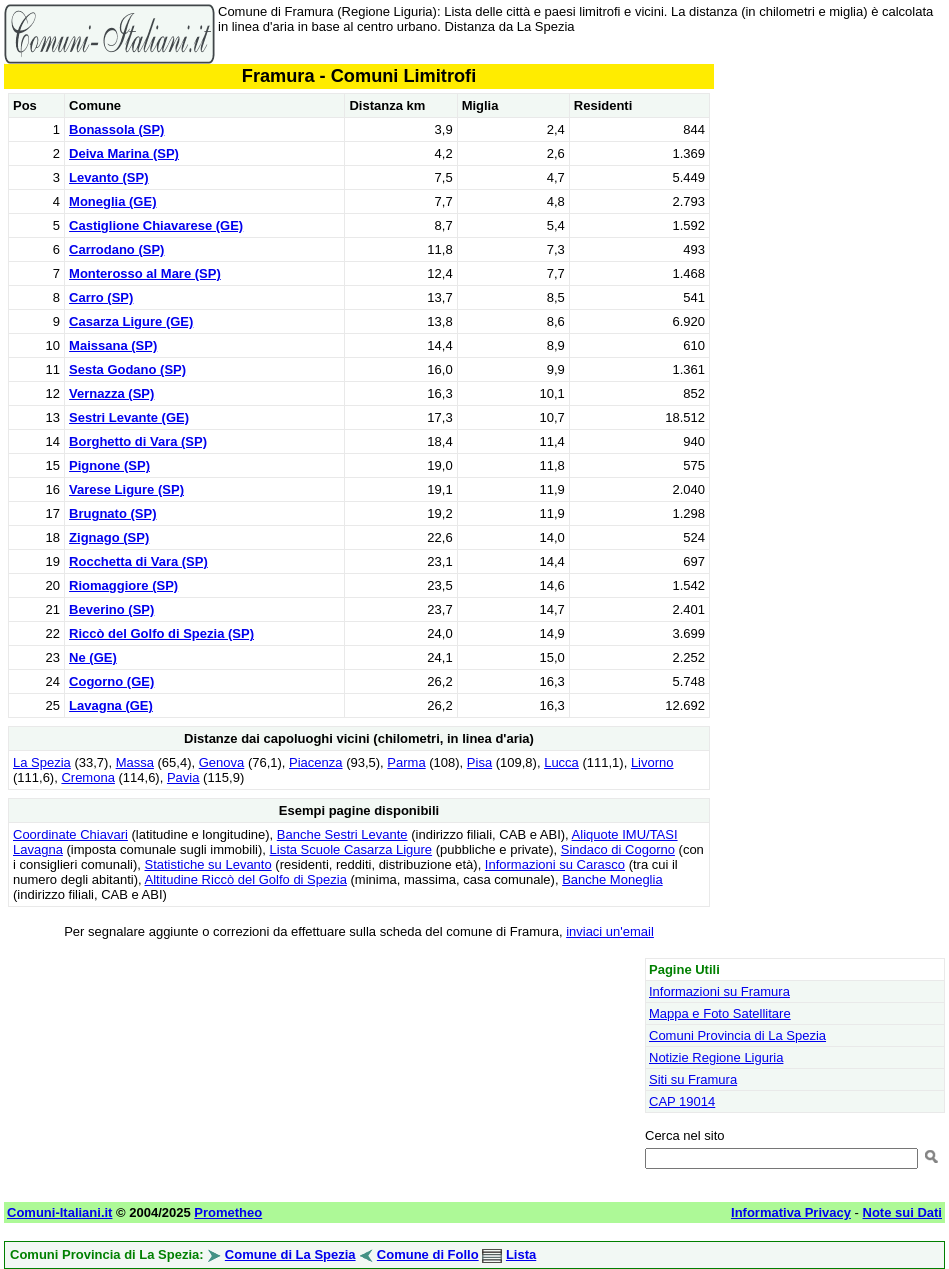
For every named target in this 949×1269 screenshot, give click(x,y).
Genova (222, 762)
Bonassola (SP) (116, 129)
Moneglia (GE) (112, 201)
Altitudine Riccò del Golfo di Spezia (246, 879)
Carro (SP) (101, 297)
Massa (135, 762)
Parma (406, 762)
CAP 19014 (682, 1101)
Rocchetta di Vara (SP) (138, 561)
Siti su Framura (693, 1079)
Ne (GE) (93, 657)
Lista (521, 1254)
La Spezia (42, 762)
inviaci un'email (610, 931)
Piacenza (315, 762)
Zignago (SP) (109, 537)
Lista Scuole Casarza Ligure (351, 849)
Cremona (87, 777)
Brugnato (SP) (112, 513)
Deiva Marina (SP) (124, 153)
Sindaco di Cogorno (618, 849)
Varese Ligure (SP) (126, 489)
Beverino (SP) (111, 609)
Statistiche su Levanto (208, 864)
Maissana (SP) (113, 345)
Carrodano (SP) (116, 249)
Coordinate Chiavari (70, 834)
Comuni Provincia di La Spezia (737, 1035)
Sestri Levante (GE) (129, 417)
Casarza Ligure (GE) (131, 321)
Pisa (479, 762)
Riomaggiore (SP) (123, 585)
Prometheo (228, 1212)
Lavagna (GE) (111, 705)
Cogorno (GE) (111, 681)
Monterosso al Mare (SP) (145, 273)
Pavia (183, 777)
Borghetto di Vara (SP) (138, 441)
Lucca (561, 762)
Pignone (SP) (109, 465)
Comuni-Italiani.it (59, 1212)
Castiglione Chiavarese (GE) (156, 225)
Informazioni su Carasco (555, 864)
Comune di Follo (428, 1254)
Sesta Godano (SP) (127, 369)
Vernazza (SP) (111, 393)
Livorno (652, 762)
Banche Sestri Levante (342, 834)
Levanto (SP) (108, 177)
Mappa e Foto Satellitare (720, 1013)
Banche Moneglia (612, 879)
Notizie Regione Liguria (716, 1057)
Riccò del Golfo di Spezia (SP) (161, 633)
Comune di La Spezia (290, 1254)
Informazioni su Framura (719, 991)
